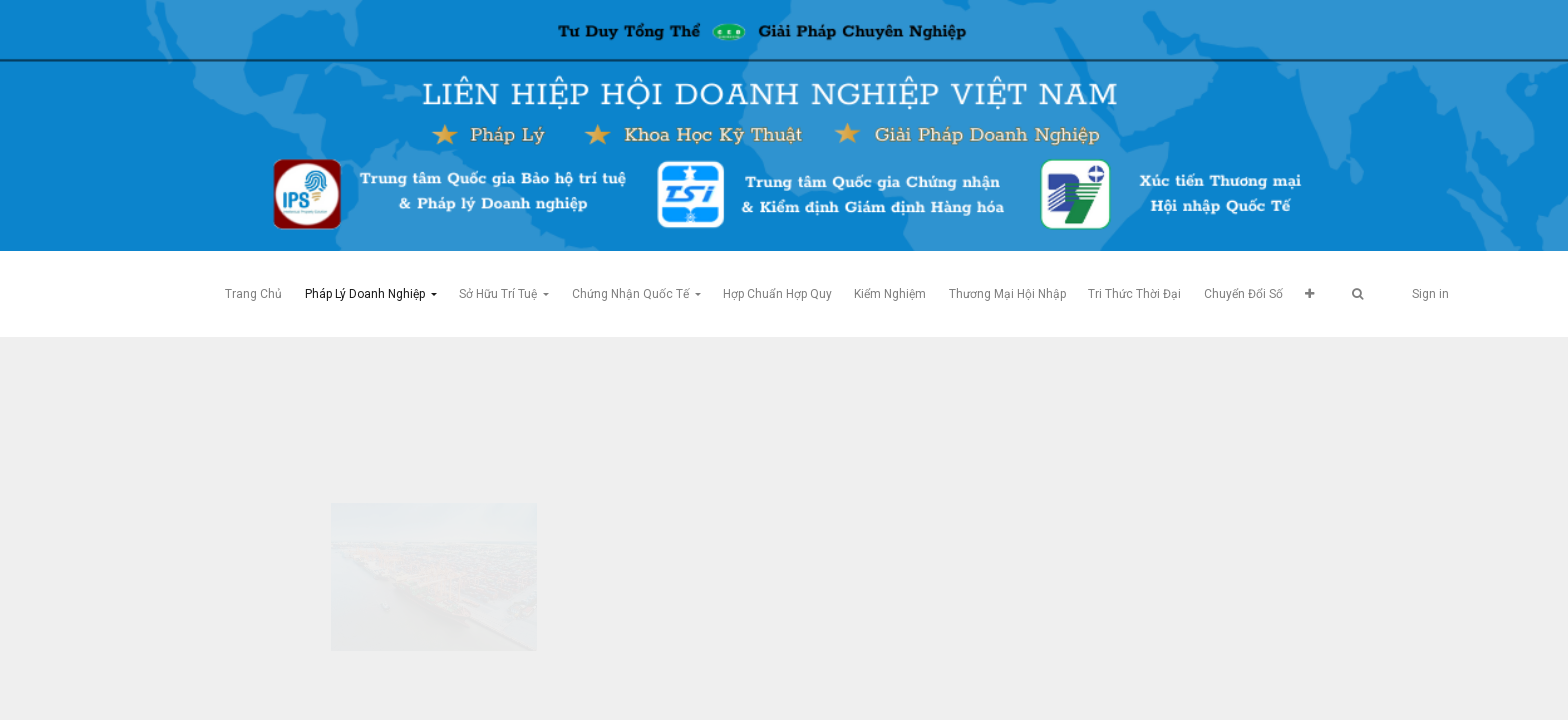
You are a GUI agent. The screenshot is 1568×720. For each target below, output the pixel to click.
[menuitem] (253, 294)
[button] (1309, 294)
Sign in (1430, 294)
